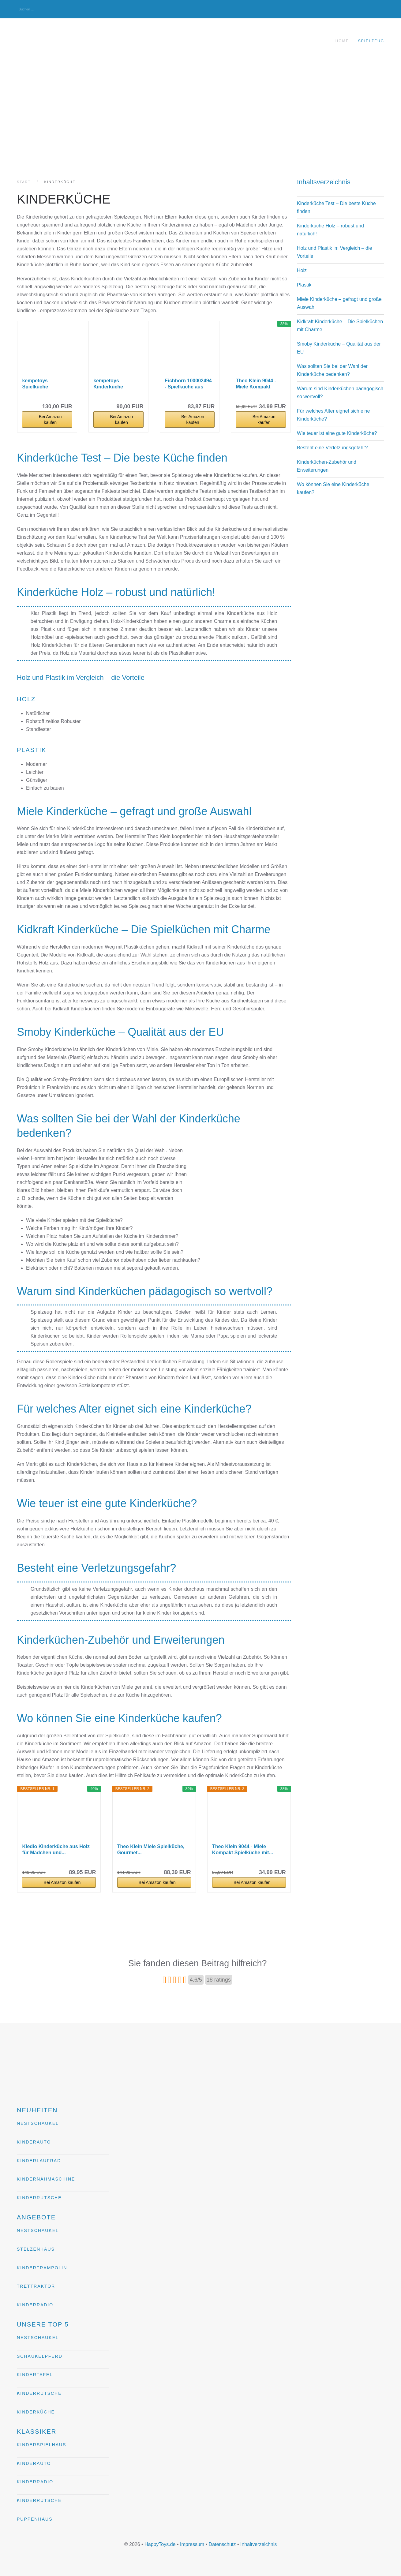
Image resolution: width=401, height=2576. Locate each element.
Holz (302, 270)
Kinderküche (36, 2411)
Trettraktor (36, 2286)
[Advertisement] (200, 110)
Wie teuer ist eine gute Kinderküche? (337, 433)
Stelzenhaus (36, 2249)
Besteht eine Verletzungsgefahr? (332, 447)
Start (24, 182)
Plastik (304, 284)
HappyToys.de (159, 2544)
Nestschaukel (38, 2123)
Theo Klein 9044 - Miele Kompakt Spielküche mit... (256, 384)
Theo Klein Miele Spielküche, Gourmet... (151, 1849)
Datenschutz (222, 2544)
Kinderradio (35, 2304)
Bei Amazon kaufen (50, 419)
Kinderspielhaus (41, 2444)
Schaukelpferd (39, 2356)
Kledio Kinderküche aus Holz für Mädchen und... (55, 1849)
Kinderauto (34, 2142)
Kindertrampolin (42, 2267)
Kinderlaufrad (39, 2160)
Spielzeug (371, 41)
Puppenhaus (34, 2519)
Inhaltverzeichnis (258, 2544)
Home (342, 41)
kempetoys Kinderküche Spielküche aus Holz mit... (117, 384)
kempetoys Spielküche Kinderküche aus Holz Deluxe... (42, 384)
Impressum (192, 2544)
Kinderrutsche (39, 2197)
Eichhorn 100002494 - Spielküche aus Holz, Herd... (188, 384)
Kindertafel (35, 2374)
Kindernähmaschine (46, 2179)
